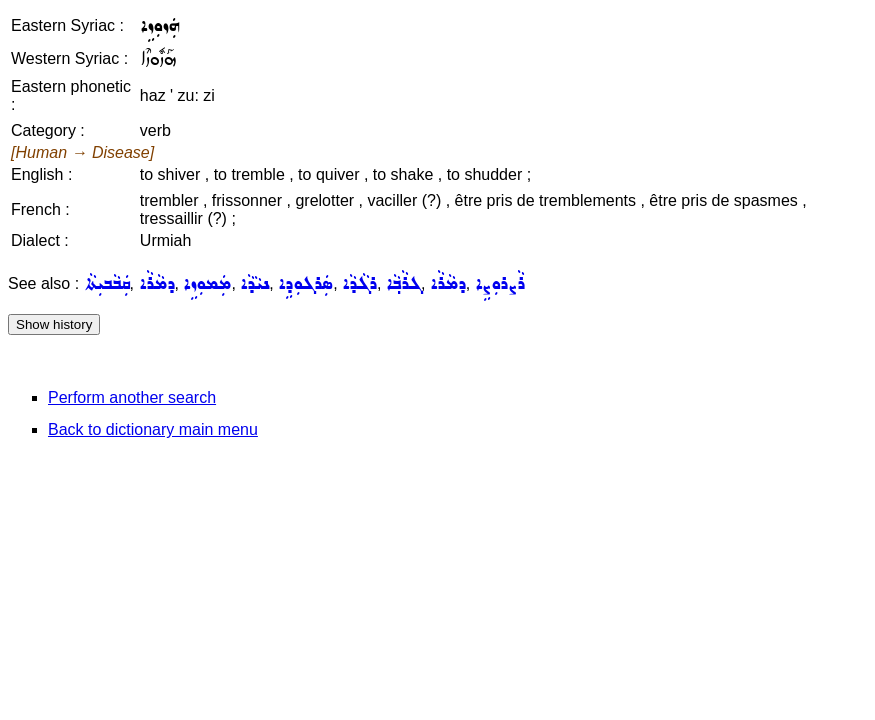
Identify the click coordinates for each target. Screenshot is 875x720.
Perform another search (132, 397)
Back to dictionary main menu (153, 429)
